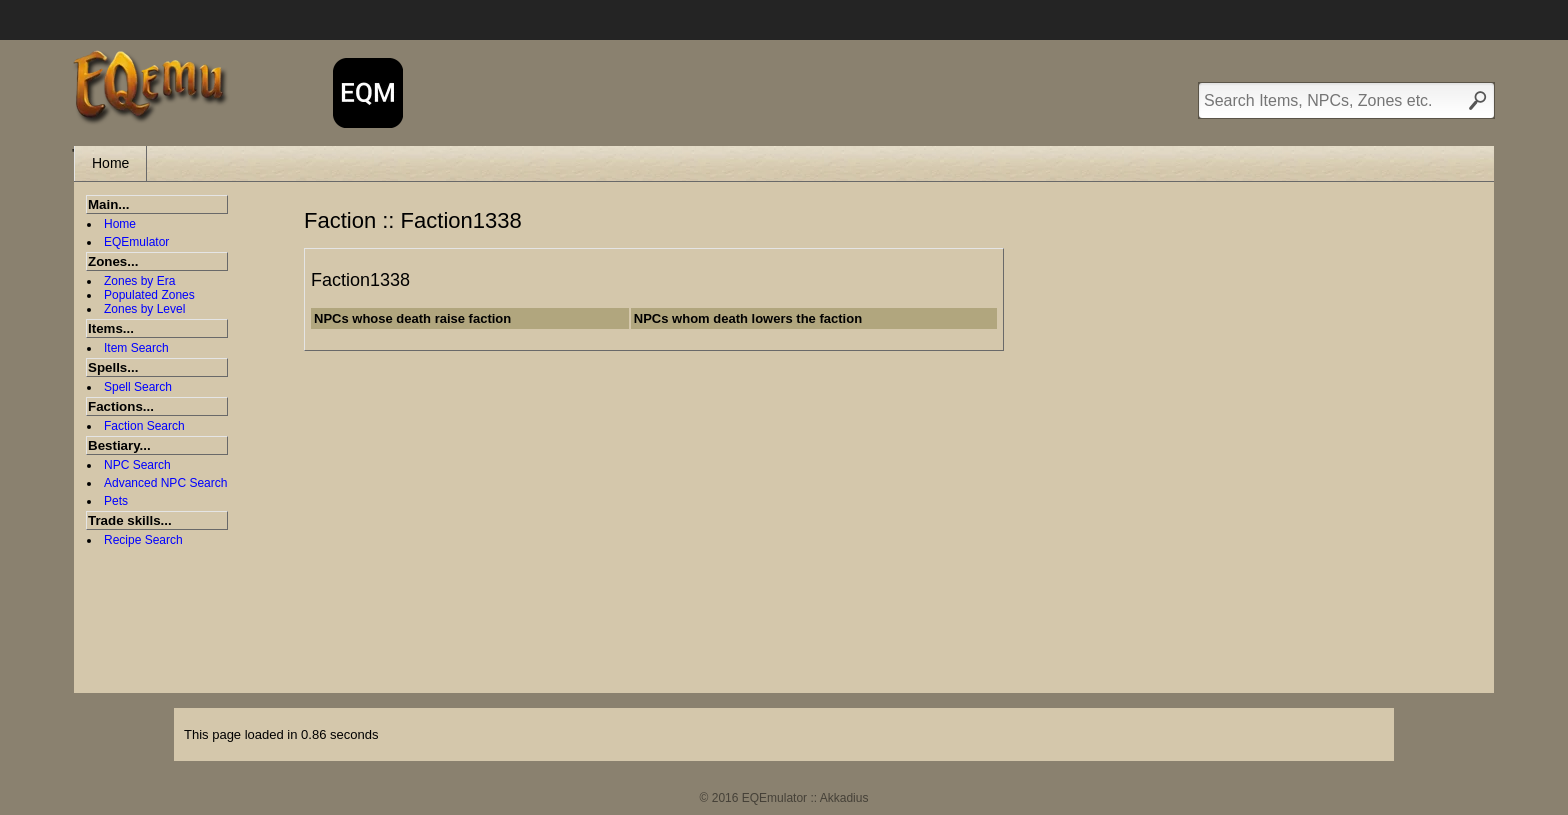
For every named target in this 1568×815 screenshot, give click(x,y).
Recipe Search (143, 540)
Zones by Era (139, 281)
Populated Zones (149, 295)
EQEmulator (136, 242)
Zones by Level (144, 309)
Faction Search (144, 426)
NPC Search (137, 465)
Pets (116, 501)
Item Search (136, 348)
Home (110, 163)
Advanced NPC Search (165, 483)
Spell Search (138, 387)
